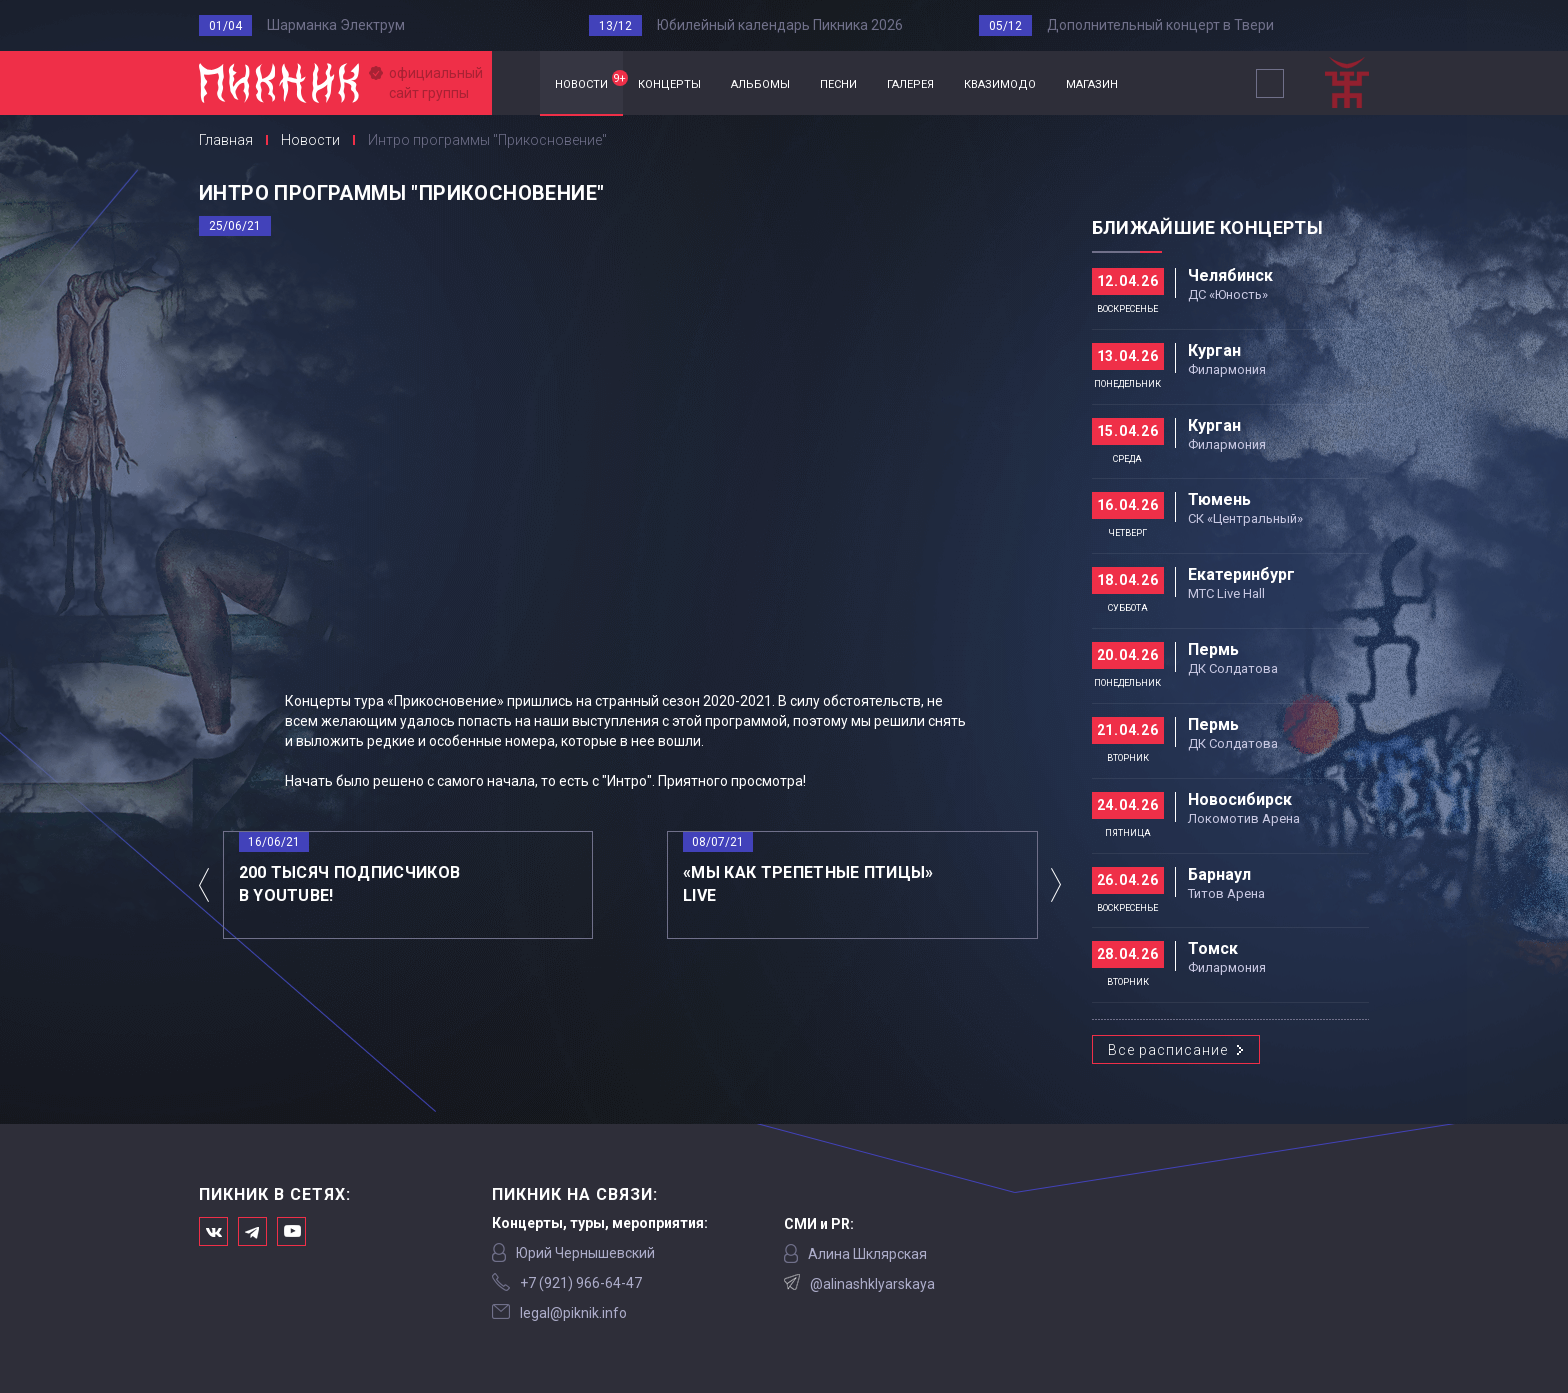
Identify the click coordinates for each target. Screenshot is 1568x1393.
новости (589, 81)
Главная (516, 83)
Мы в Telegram (252, 1231)
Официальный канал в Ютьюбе (291, 1231)
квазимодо (1000, 82)
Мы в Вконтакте (213, 1231)
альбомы (760, 82)
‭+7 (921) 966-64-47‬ (581, 1283)
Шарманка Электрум (336, 25)
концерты (669, 82)
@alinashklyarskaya (872, 1284)
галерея (910, 82)
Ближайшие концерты (1207, 227)
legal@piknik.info (573, 1313)
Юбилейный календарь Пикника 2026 (780, 25)
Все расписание (1168, 1050)
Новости (310, 140)
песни (838, 82)
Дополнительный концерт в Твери (1160, 25)
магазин (1092, 82)
